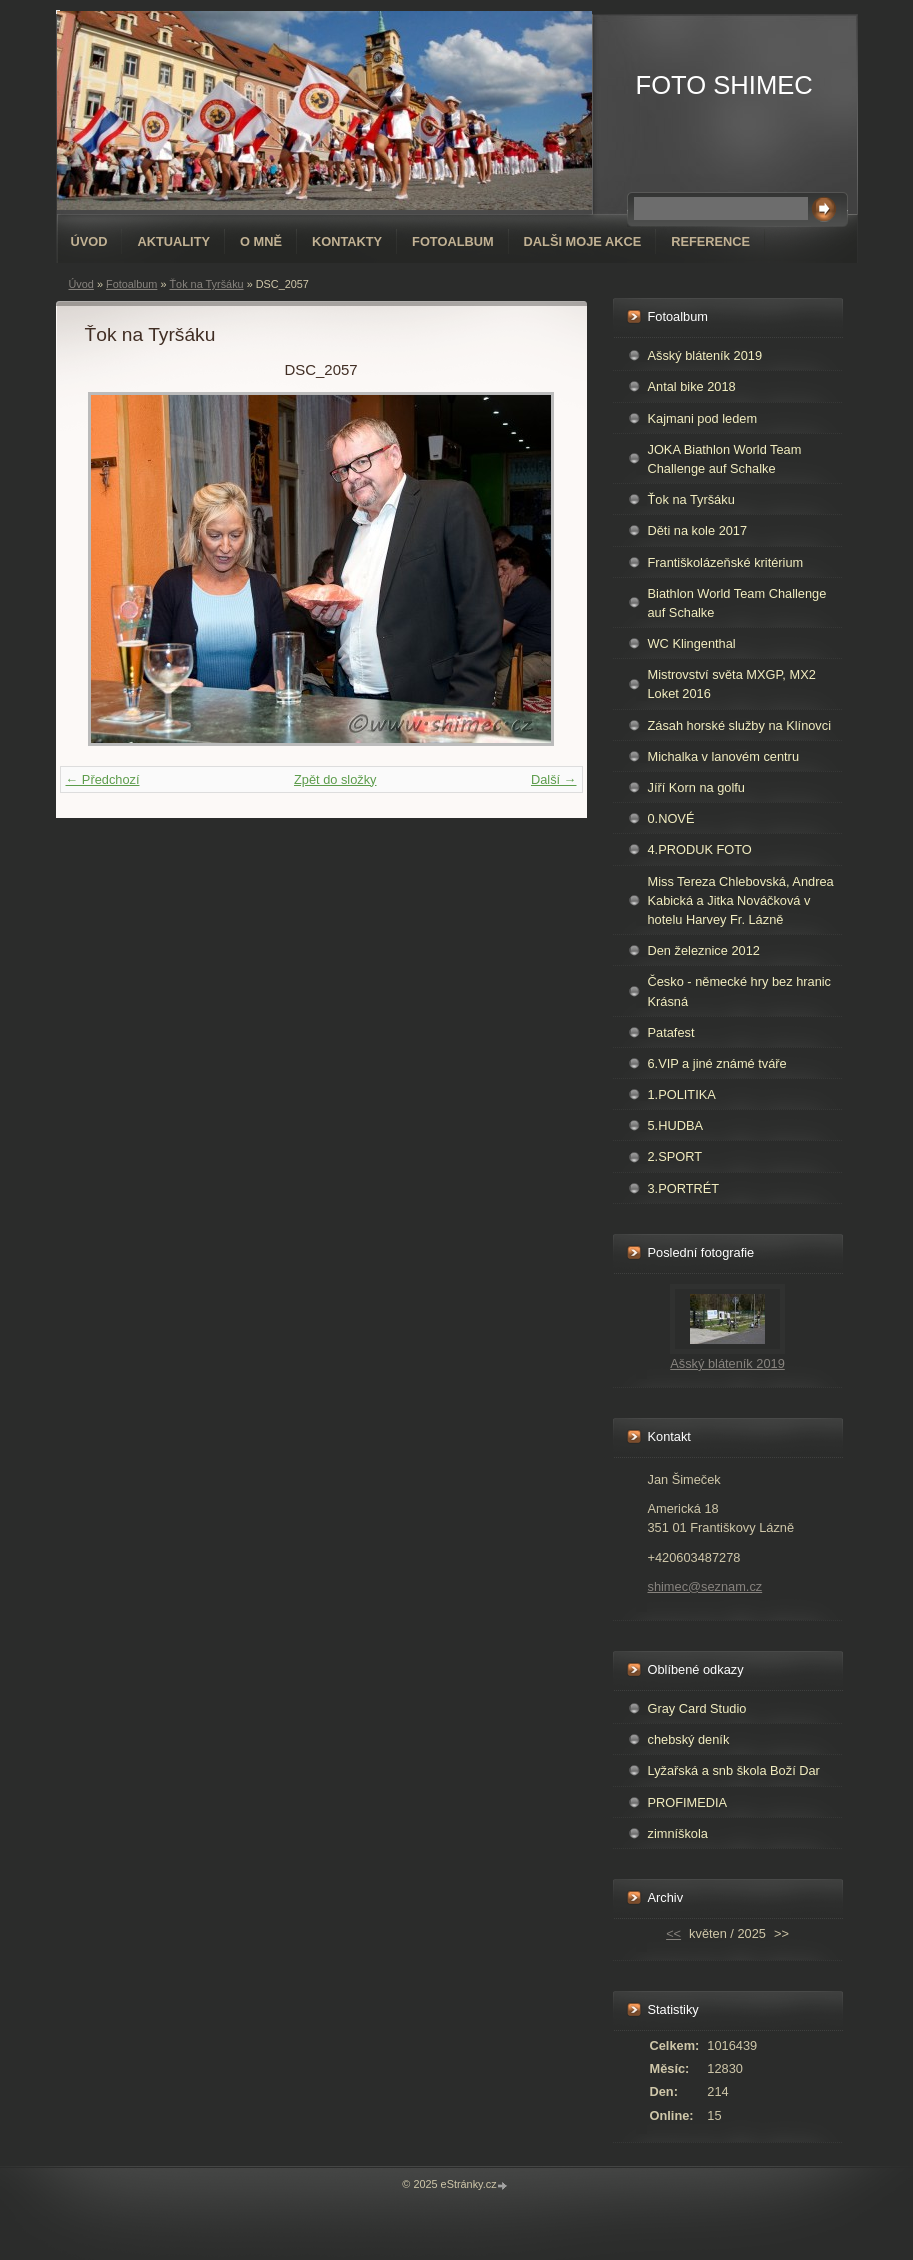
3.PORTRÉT (684, 1188)
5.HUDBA (675, 1125)
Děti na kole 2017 (698, 530)
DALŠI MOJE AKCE (583, 241)
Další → (554, 779)
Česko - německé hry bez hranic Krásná (740, 991)
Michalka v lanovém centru (724, 756)
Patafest (671, 1032)
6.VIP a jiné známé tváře (717, 1063)
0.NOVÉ (671, 818)
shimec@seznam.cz (705, 1586)
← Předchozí (103, 779)
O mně (261, 241)
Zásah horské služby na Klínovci (740, 725)
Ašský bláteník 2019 (705, 355)
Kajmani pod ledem (703, 418)
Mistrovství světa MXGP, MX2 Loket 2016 (732, 684)
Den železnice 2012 (704, 950)
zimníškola (678, 1833)
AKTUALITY (173, 241)
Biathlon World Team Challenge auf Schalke (737, 603)
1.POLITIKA (682, 1094)
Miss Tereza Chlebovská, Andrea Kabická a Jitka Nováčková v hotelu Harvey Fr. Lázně (741, 900)
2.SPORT (675, 1156)
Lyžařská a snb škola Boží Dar (734, 1770)
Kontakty (347, 241)
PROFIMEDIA (688, 1802)
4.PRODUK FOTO (700, 849)
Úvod (89, 241)
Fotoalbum (453, 241)
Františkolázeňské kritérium (726, 562)
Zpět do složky (335, 779)
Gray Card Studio (697, 1708)
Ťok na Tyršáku (206, 284)
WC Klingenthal (692, 643)
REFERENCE (710, 241)
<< (673, 1933)
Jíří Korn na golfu (696, 787)
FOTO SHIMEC (724, 85)
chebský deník (689, 1739)
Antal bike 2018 (692, 386)
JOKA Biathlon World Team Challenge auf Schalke (725, 459)
